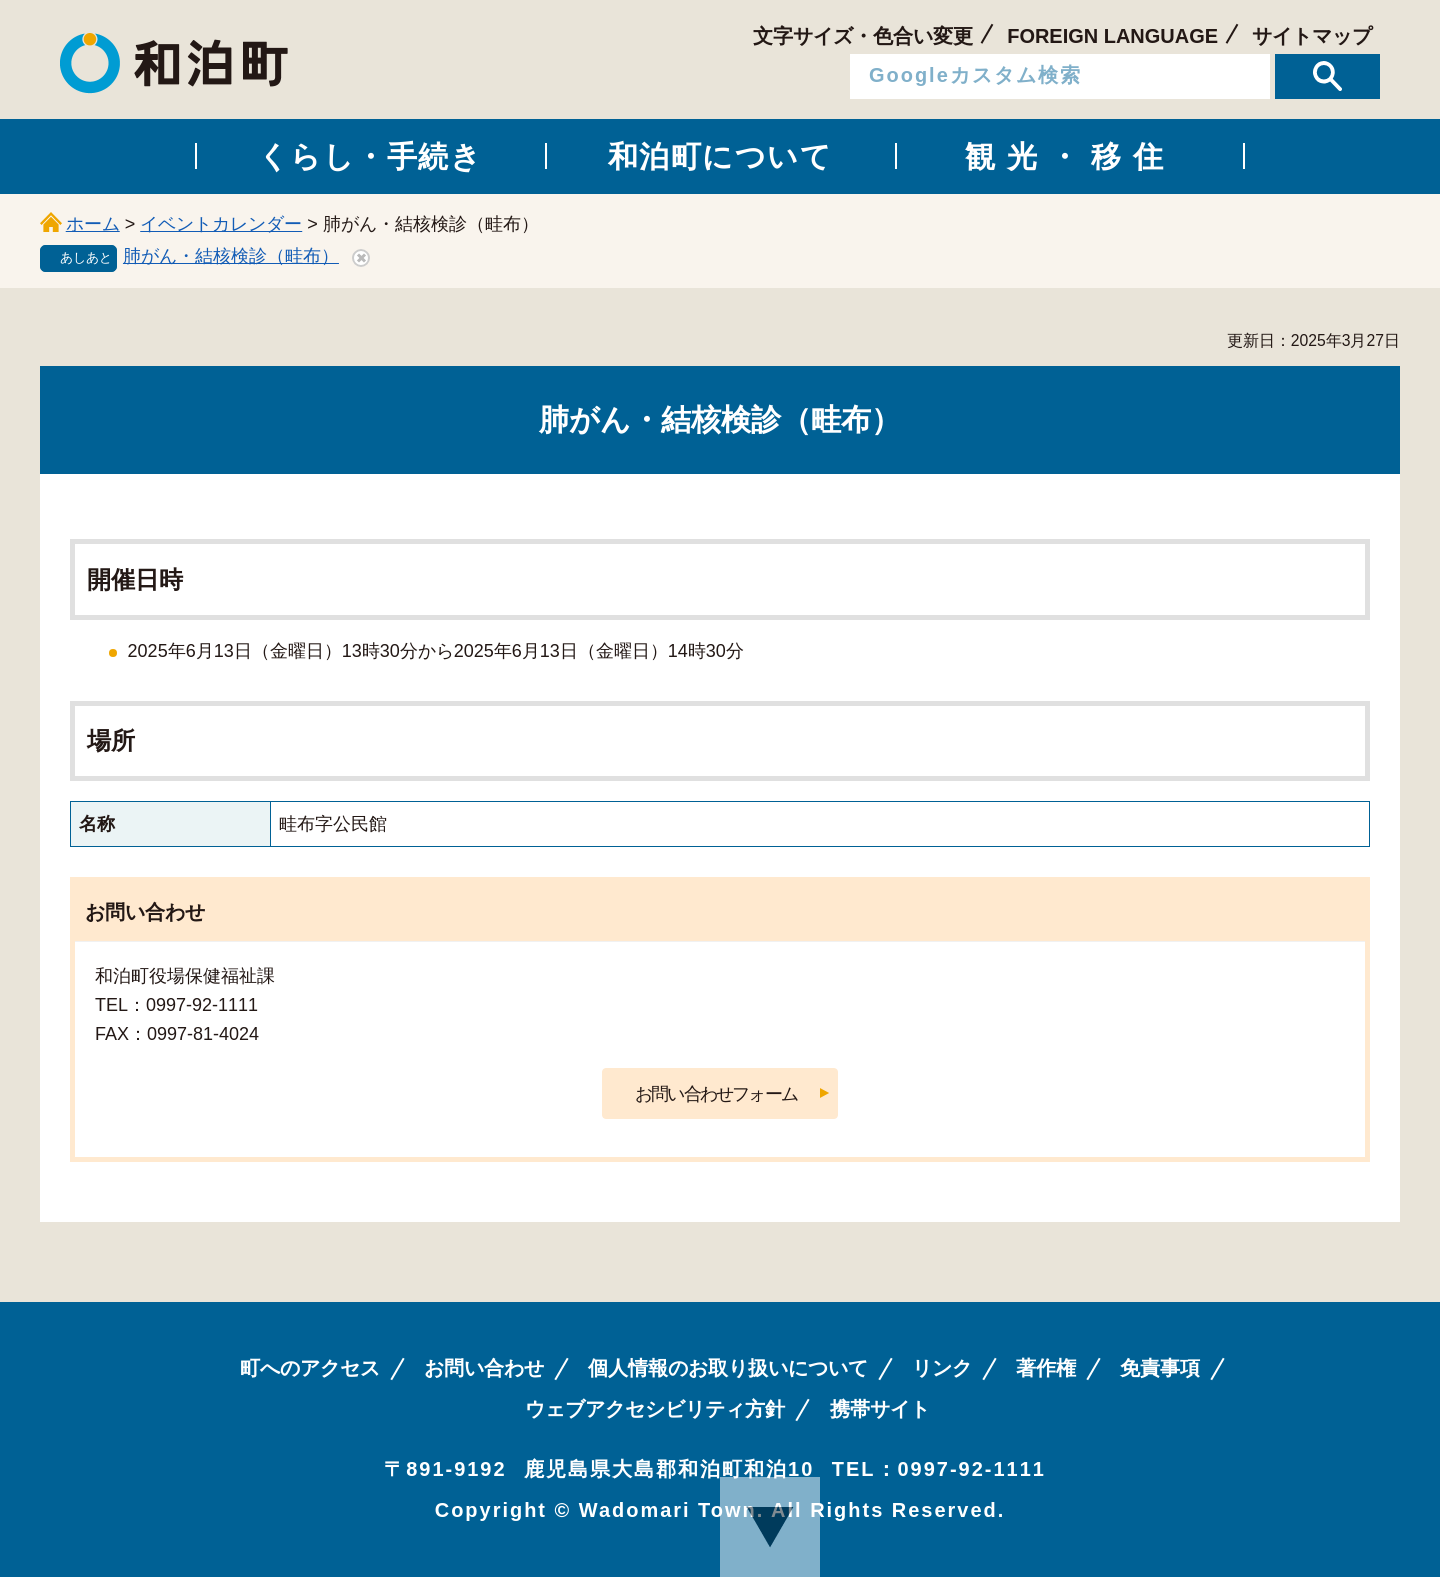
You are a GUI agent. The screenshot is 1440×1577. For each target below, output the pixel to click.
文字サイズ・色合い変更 (863, 36)
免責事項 (1160, 1368)
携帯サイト (880, 1409)
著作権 (1046, 1368)
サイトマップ (1312, 36)
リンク (942, 1368)
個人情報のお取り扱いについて (728, 1368)
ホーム (93, 224)
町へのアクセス (310, 1368)
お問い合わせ (484, 1368)
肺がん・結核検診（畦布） (231, 256)
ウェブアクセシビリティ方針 (655, 1409)
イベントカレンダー (221, 224)
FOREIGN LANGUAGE (1112, 36)
